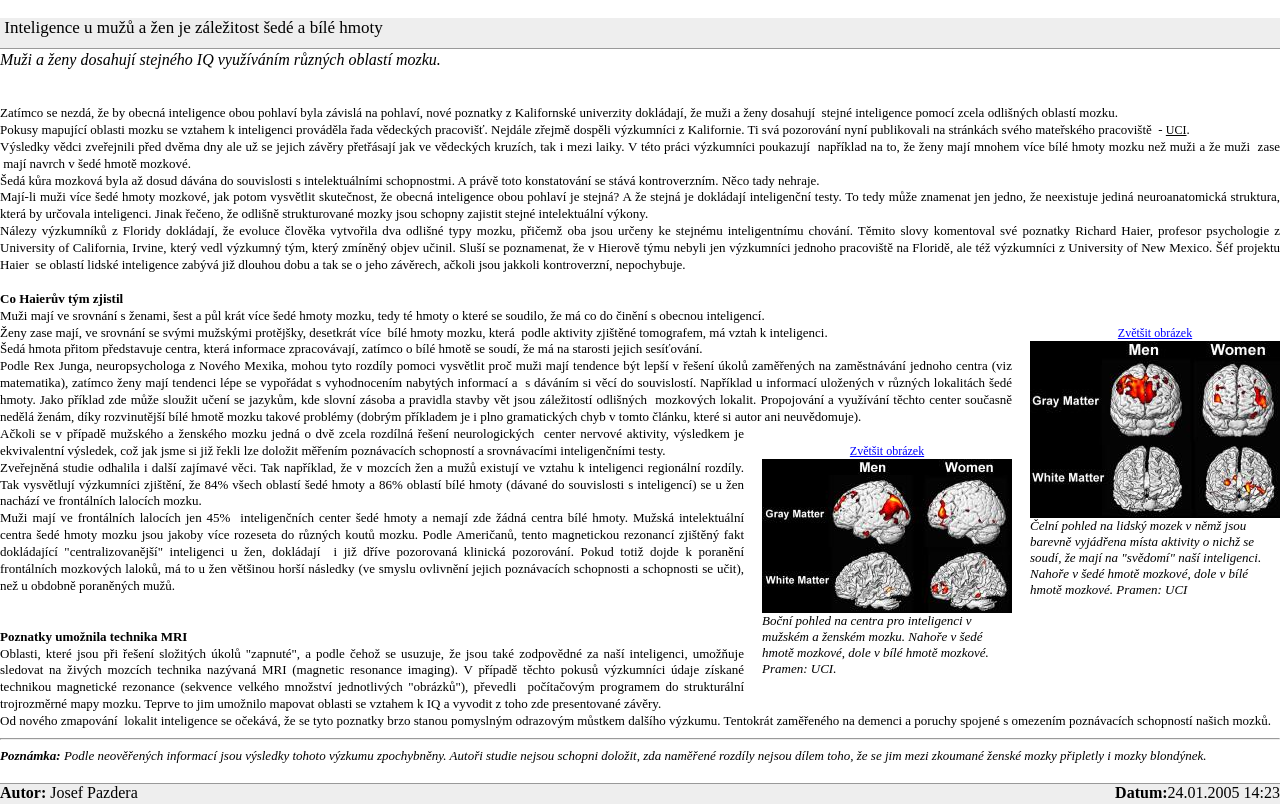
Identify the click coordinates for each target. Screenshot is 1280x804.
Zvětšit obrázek (1155, 333)
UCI (1176, 130)
